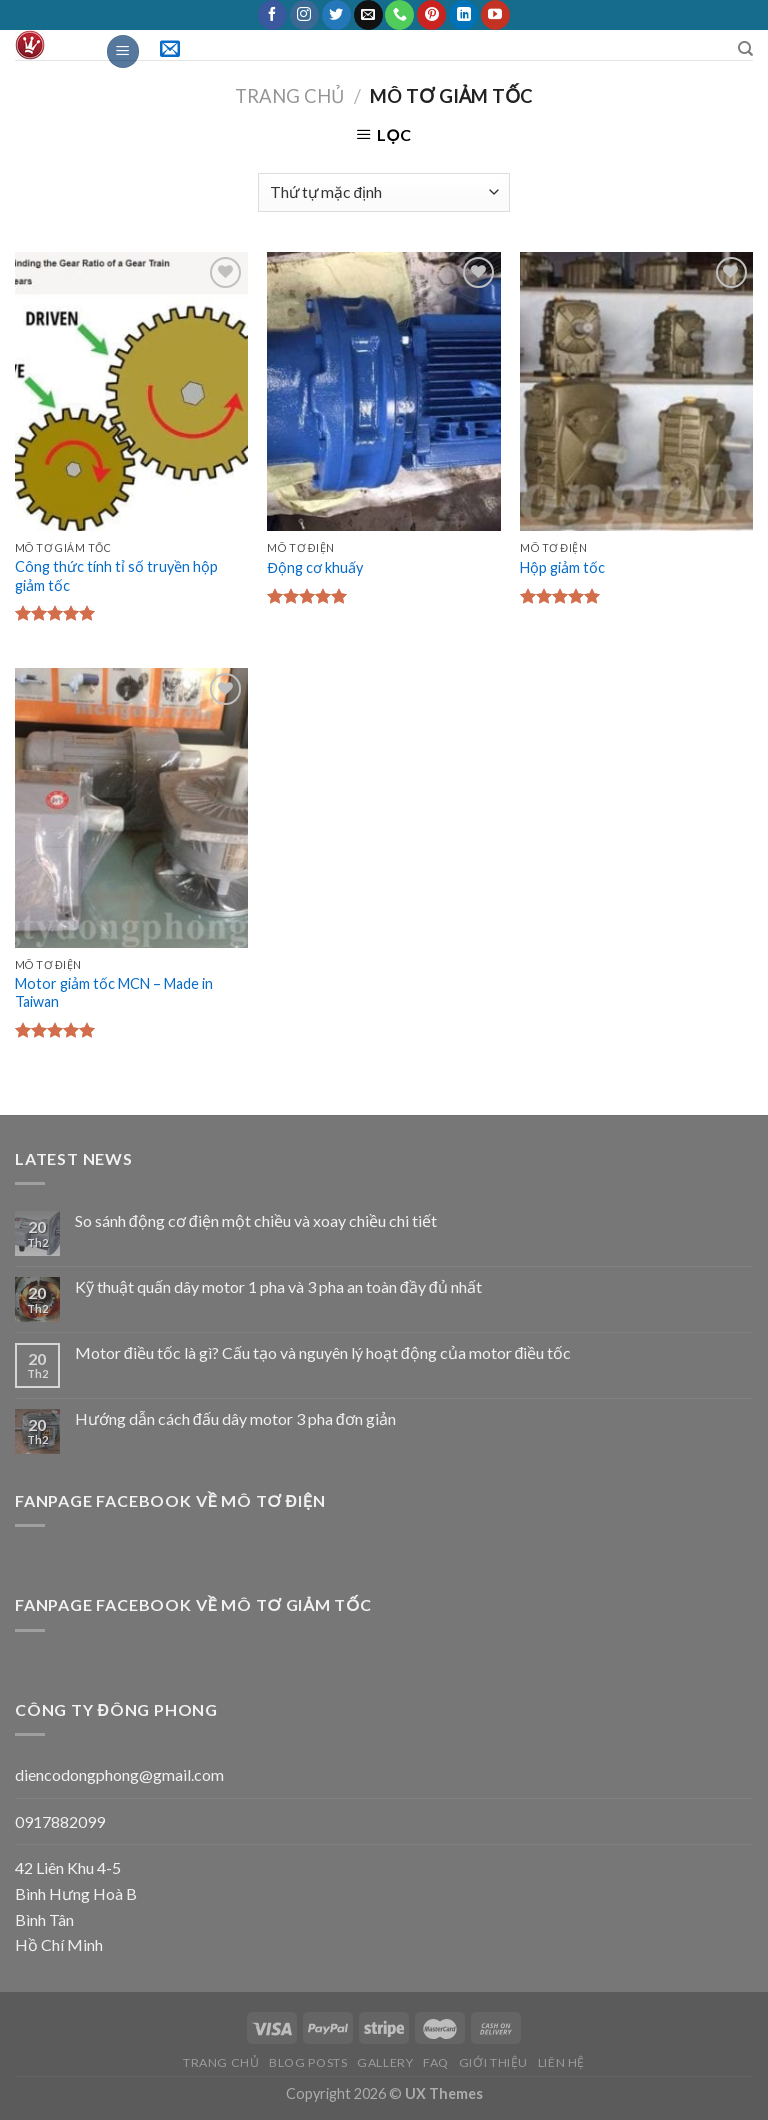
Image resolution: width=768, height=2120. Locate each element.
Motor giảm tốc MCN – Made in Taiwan (114, 993)
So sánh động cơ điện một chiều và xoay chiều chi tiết (256, 1220)
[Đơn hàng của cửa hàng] (384, 192)
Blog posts (308, 2062)
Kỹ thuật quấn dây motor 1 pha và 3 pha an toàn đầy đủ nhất (278, 1286)
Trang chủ (289, 96)
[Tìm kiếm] (745, 49)
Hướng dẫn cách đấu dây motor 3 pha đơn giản (235, 1418)
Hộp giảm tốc (562, 567)
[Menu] (123, 51)
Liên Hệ (561, 2062)
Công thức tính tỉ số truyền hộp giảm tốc (116, 576)
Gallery (385, 2062)
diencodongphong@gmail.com (119, 1774)
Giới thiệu (493, 2062)
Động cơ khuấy (314, 567)
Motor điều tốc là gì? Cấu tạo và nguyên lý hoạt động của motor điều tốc (323, 1352)
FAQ (436, 2062)
